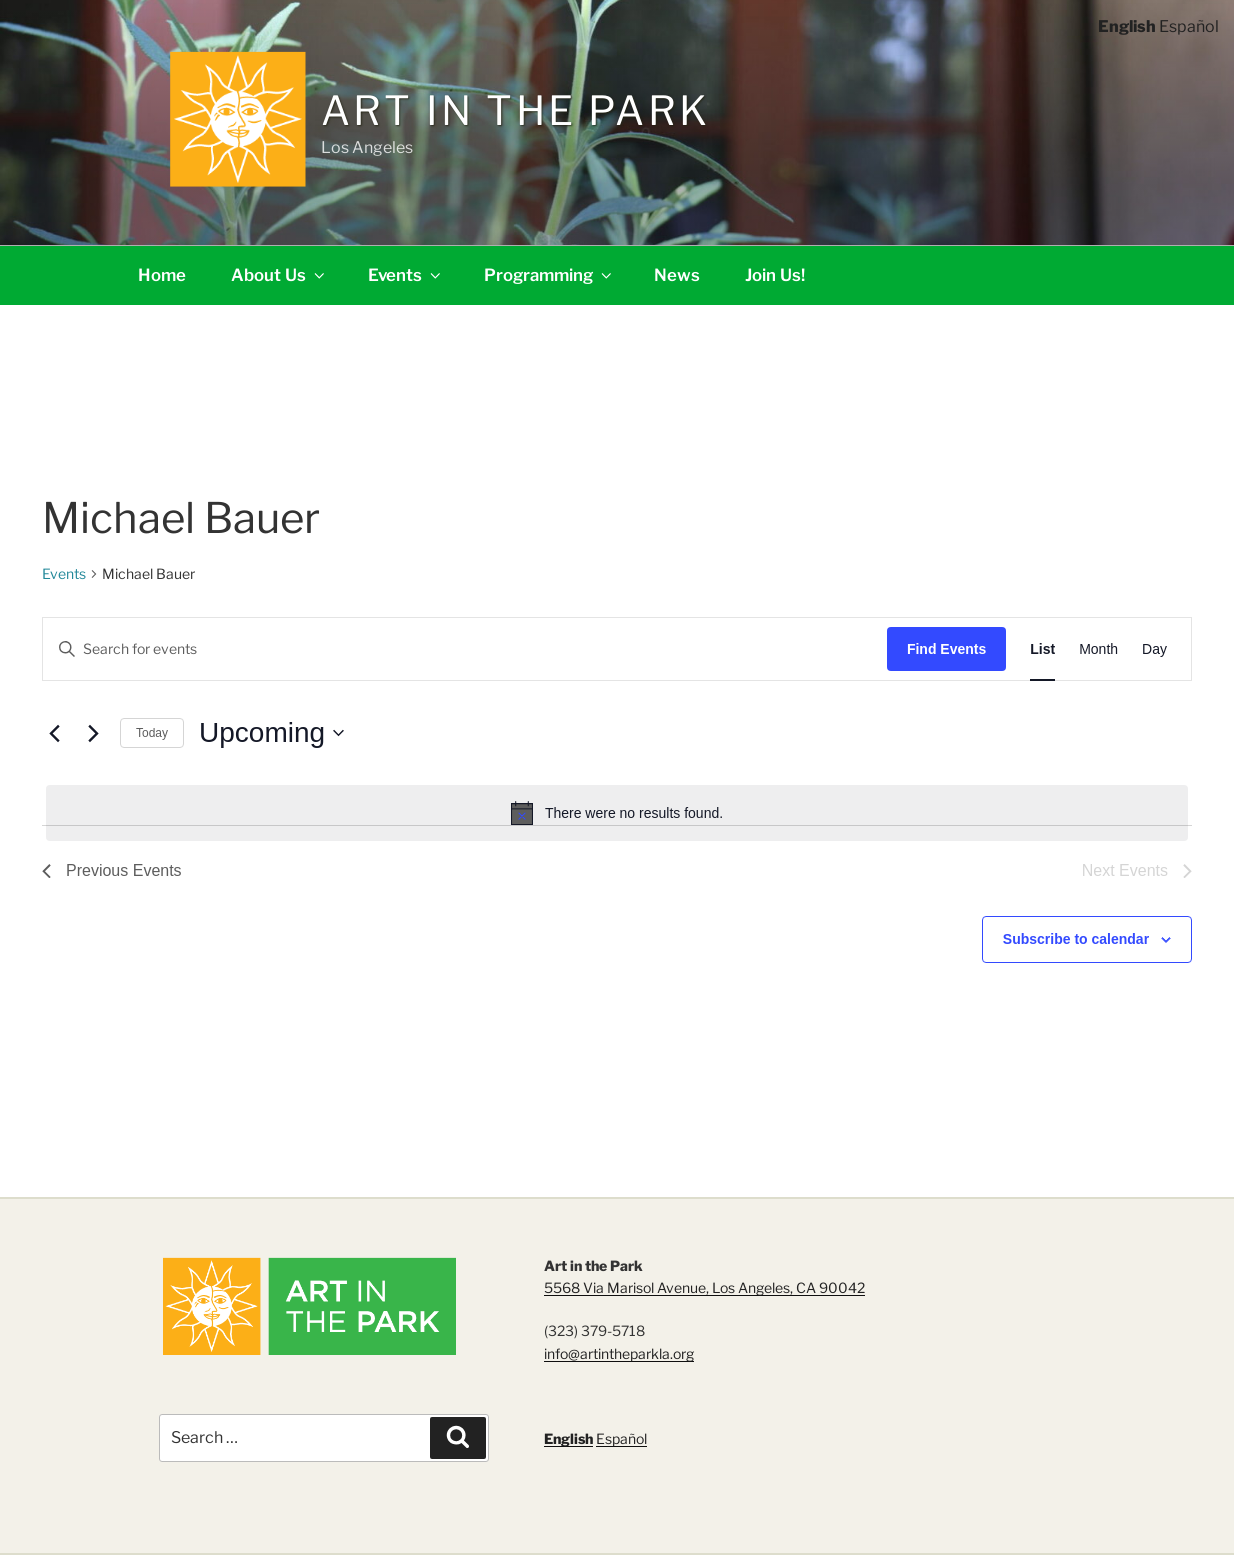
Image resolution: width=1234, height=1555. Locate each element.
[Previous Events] (54, 733)
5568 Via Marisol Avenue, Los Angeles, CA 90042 (704, 1287)
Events (406, 275)
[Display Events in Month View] (1098, 649)
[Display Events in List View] (1042, 649)
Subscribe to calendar (1076, 939)
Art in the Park (515, 110)
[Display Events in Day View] (1154, 649)
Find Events (946, 649)
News (677, 275)
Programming (549, 275)
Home (162, 275)
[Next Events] (93, 733)
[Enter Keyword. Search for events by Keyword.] (465, 649)
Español (621, 1438)
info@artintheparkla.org (619, 1353)
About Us (279, 275)
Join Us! (775, 275)
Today (152, 733)
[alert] (617, 813)
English (568, 1438)
